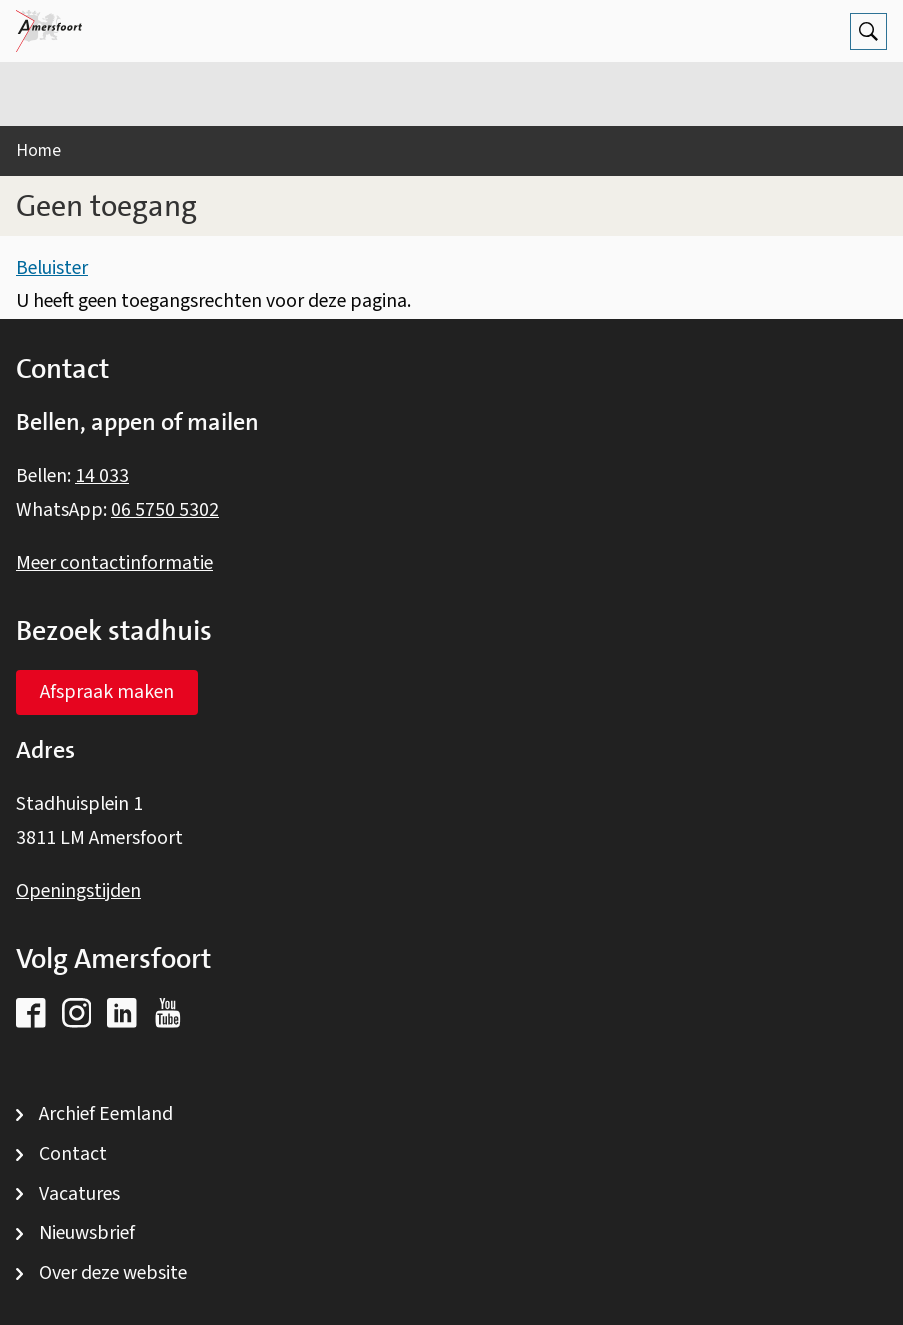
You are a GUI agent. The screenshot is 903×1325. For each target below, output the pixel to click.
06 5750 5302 (165, 510)
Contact (73, 1154)
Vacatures (79, 1194)
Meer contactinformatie (114, 563)
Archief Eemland (106, 1114)
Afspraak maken (107, 692)
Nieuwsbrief (87, 1233)
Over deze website (113, 1273)
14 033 (102, 476)
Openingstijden (78, 891)
